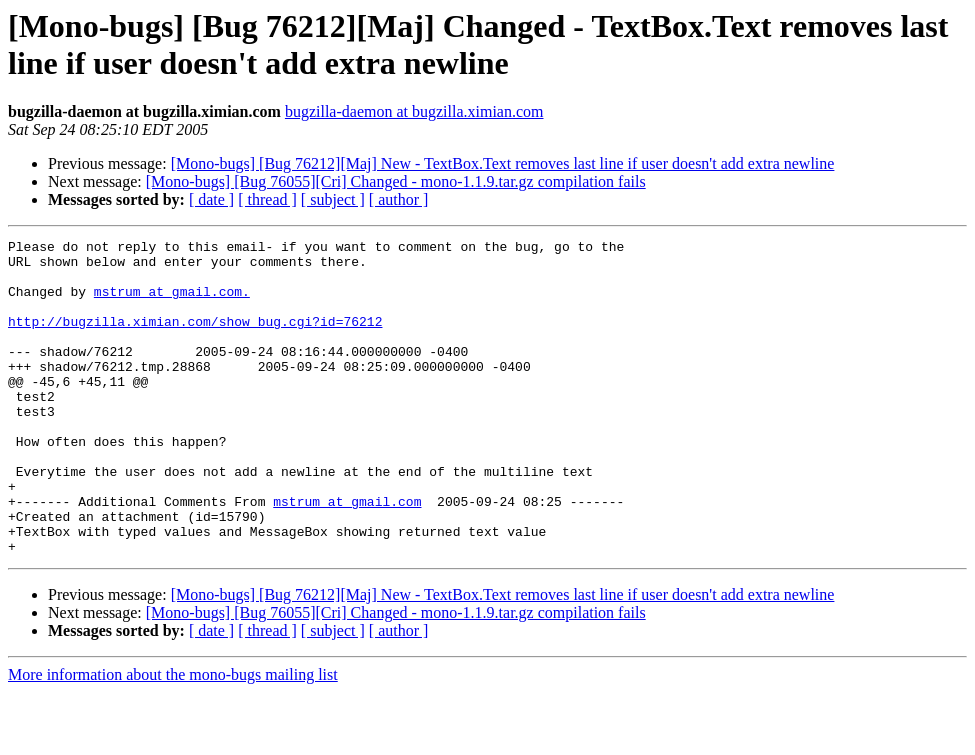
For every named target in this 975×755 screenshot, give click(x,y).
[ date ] (211, 199)
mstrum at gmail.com (347, 555)
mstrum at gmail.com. (172, 303)
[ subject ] (333, 199)
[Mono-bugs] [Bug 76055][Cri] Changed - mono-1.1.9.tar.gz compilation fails (396, 181)
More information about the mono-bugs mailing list (173, 737)
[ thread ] (267, 199)
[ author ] (399, 199)
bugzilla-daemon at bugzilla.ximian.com (414, 111)
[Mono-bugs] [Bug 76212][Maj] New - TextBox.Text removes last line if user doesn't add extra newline (503, 163)
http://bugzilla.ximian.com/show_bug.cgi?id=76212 (195, 339)
